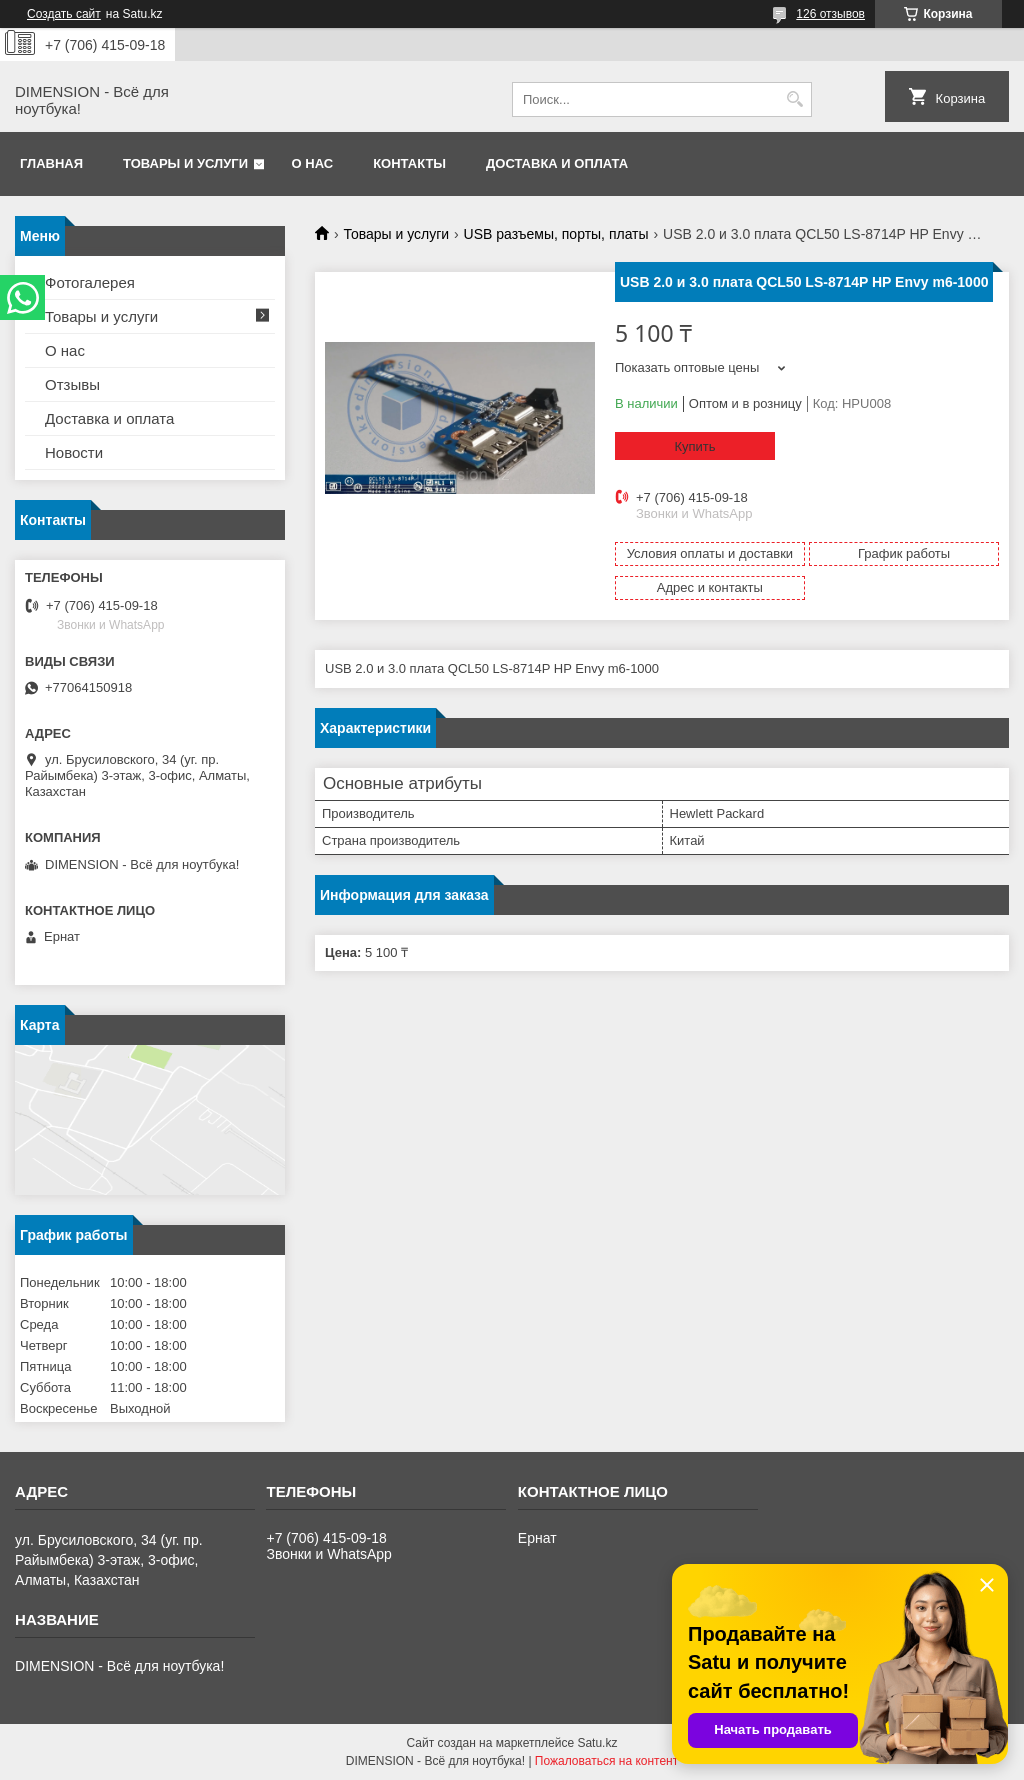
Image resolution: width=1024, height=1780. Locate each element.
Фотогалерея (90, 282)
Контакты (409, 163)
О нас (313, 163)
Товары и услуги (185, 163)
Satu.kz (597, 1743)
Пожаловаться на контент (606, 1761)
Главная (51, 163)
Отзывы (72, 384)
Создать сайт (64, 14)
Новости (74, 452)
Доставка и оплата (557, 163)
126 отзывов (830, 14)
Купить (694, 446)
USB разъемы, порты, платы (556, 234)
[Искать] (794, 99)
